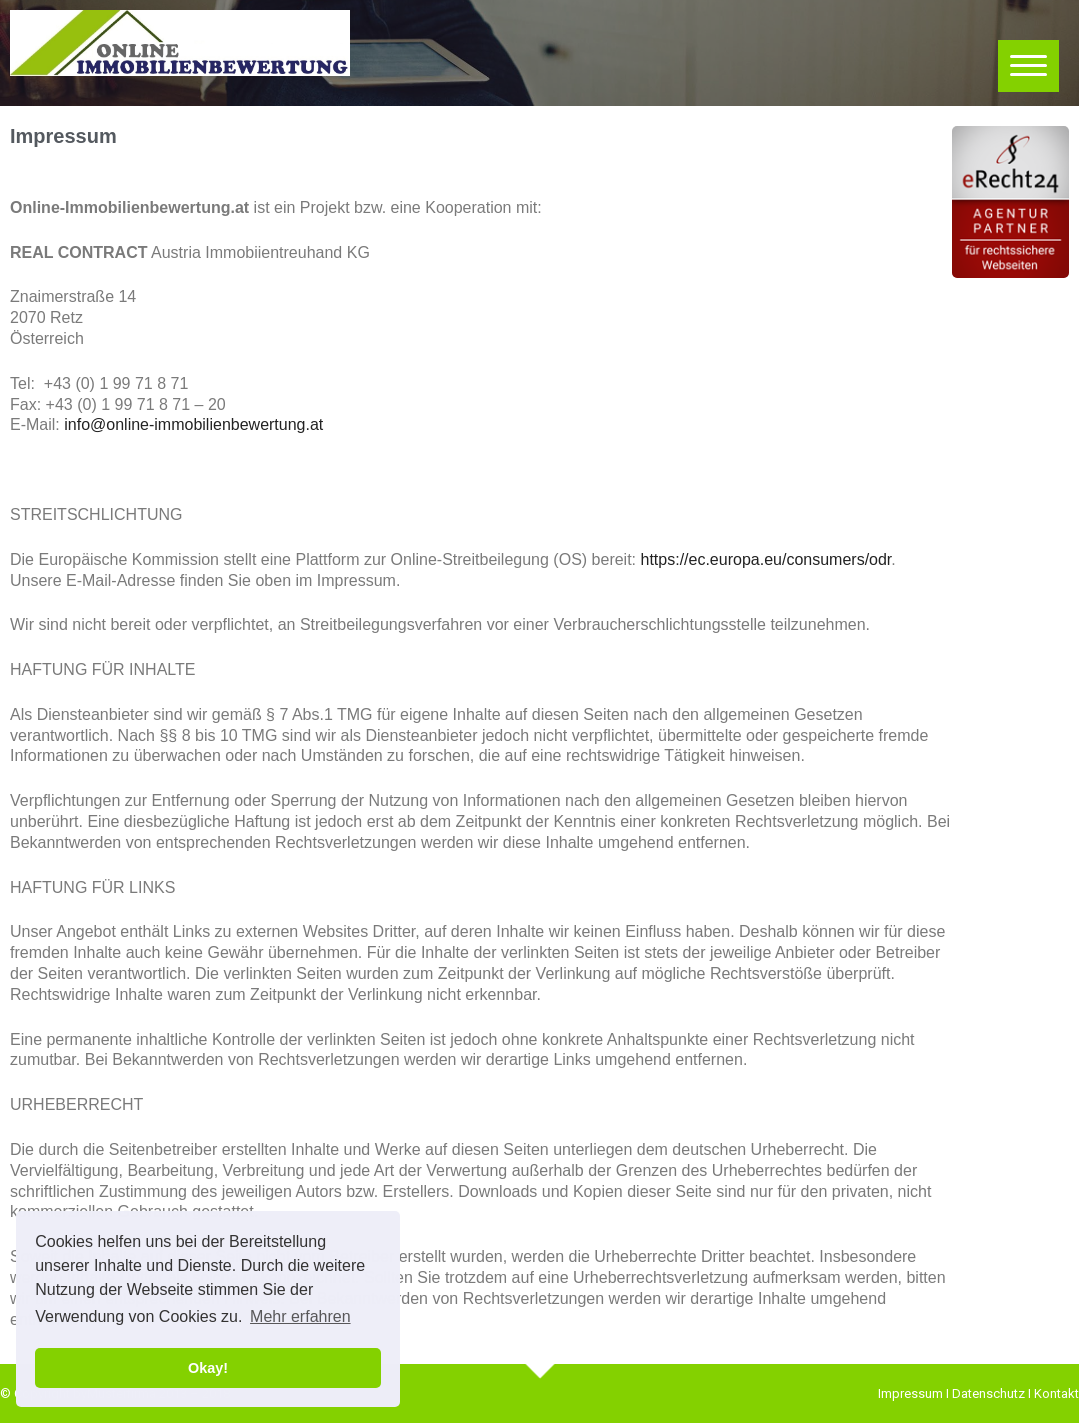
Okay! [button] (208, 1368)
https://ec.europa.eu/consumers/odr (766, 559)
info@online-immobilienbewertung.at (193, 424)
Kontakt (1056, 1393)
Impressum (910, 1393)
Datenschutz (988, 1393)
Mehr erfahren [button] (300, 1316)
